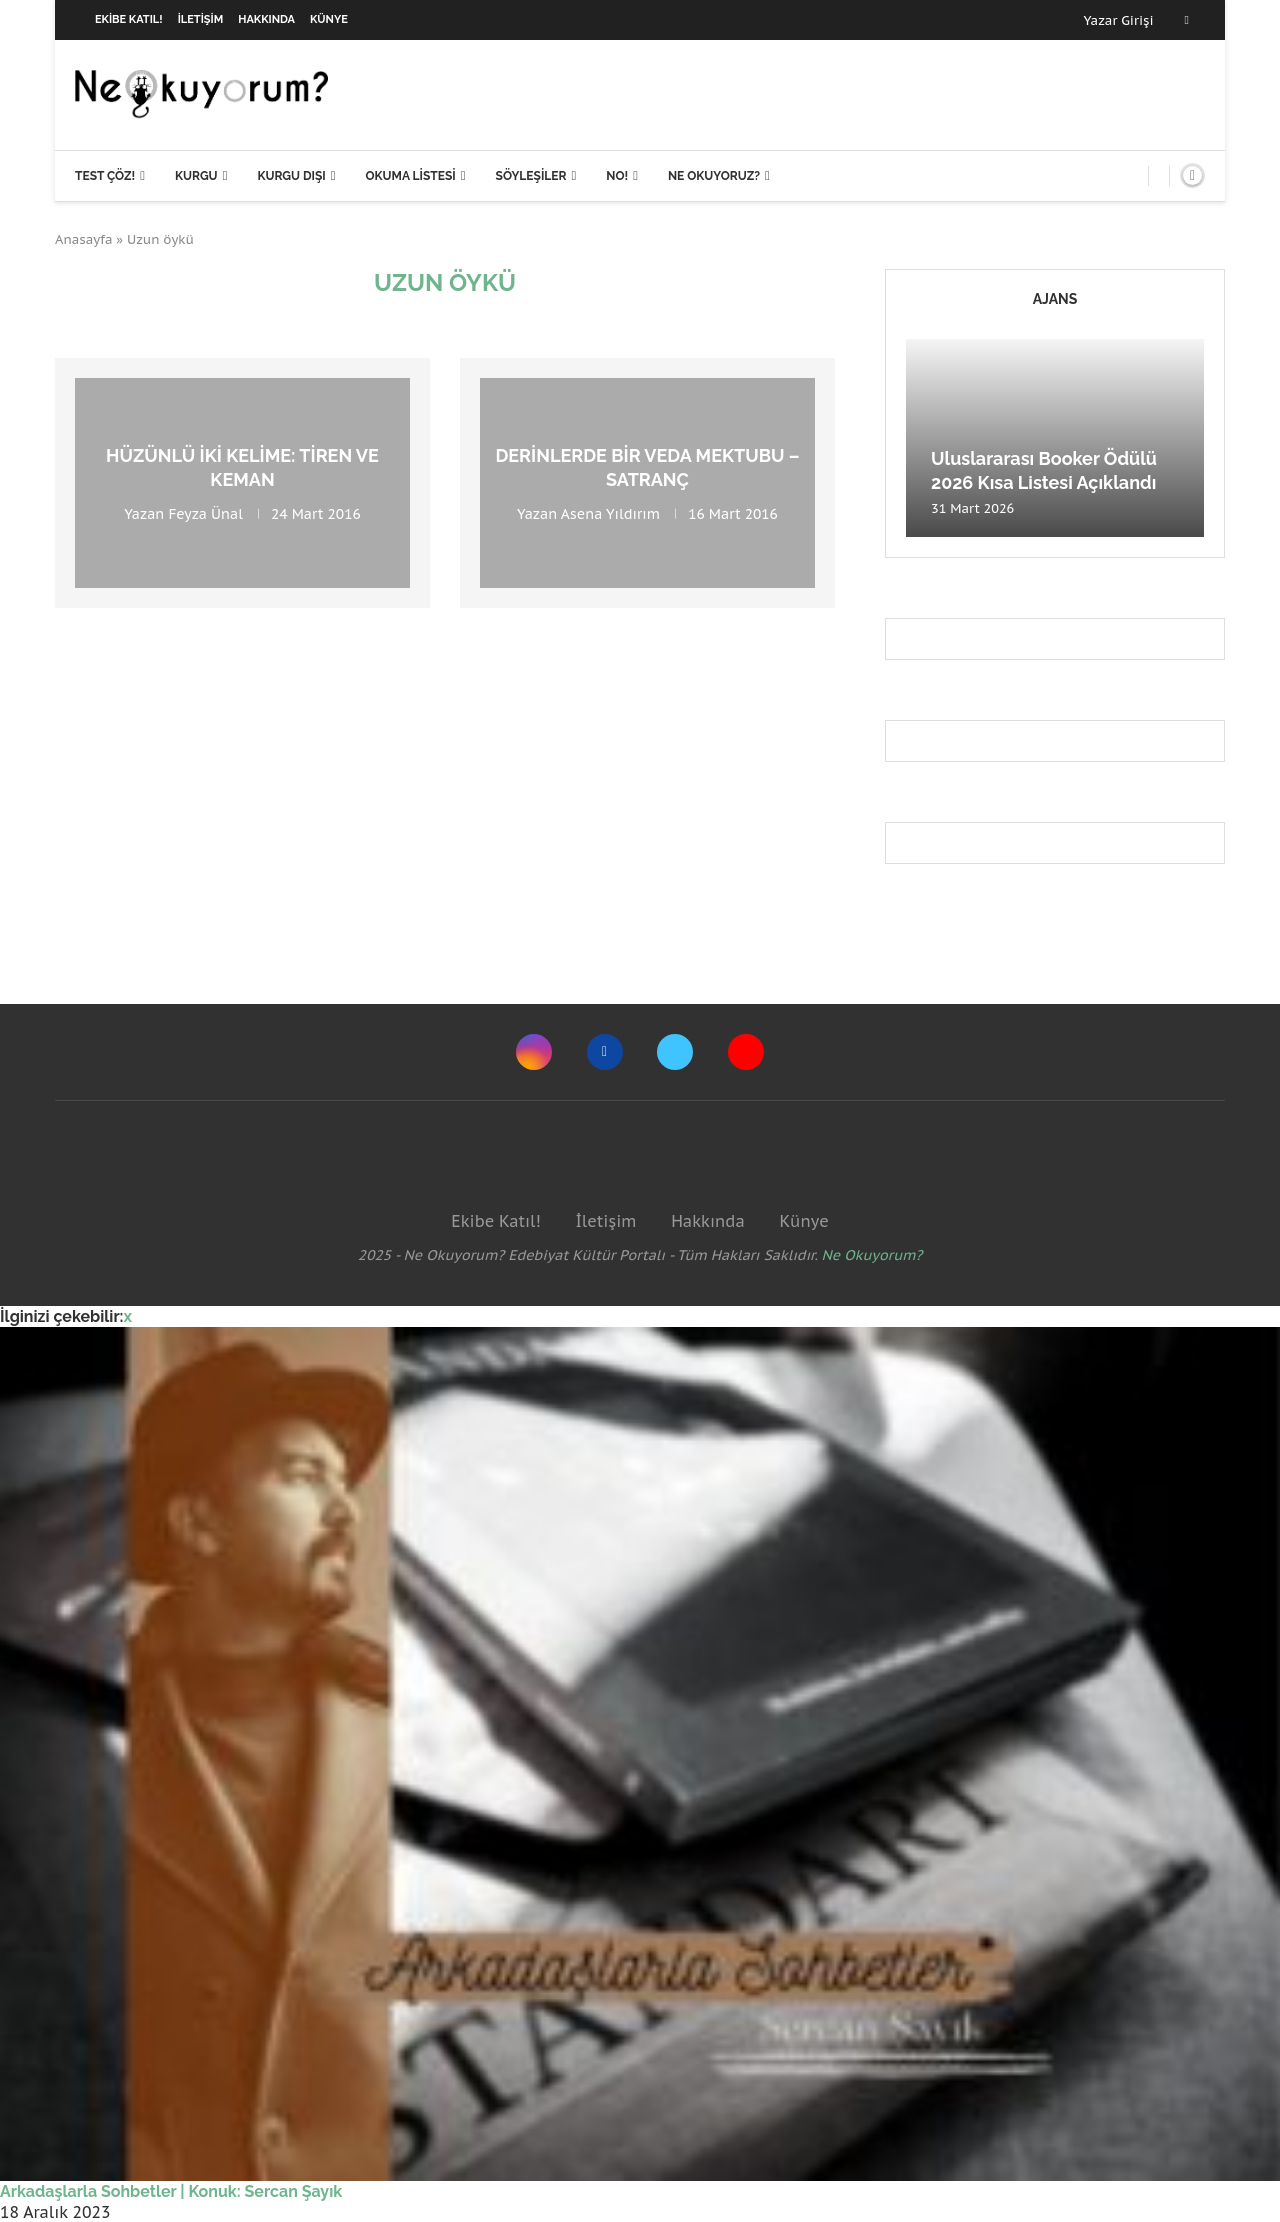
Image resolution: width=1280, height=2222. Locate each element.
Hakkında (266, 19)
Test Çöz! (105, 176)
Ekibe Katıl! (129, 19)
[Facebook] (1187, 20)
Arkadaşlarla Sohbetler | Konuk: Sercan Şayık (171, 2191)
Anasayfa (84, 239)
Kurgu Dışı (291, 176)
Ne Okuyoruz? (714, 176)
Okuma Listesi (410, 176)
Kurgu (196, 176)
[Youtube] (746, 1052)
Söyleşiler (531, 176)
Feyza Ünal (205, 513)
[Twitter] (675, 1052)
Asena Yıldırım (610, 513)
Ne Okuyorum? (872, 1255)
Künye (329, 19)
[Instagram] (534, 1052)
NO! (617, 176)
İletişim (201, 19)
